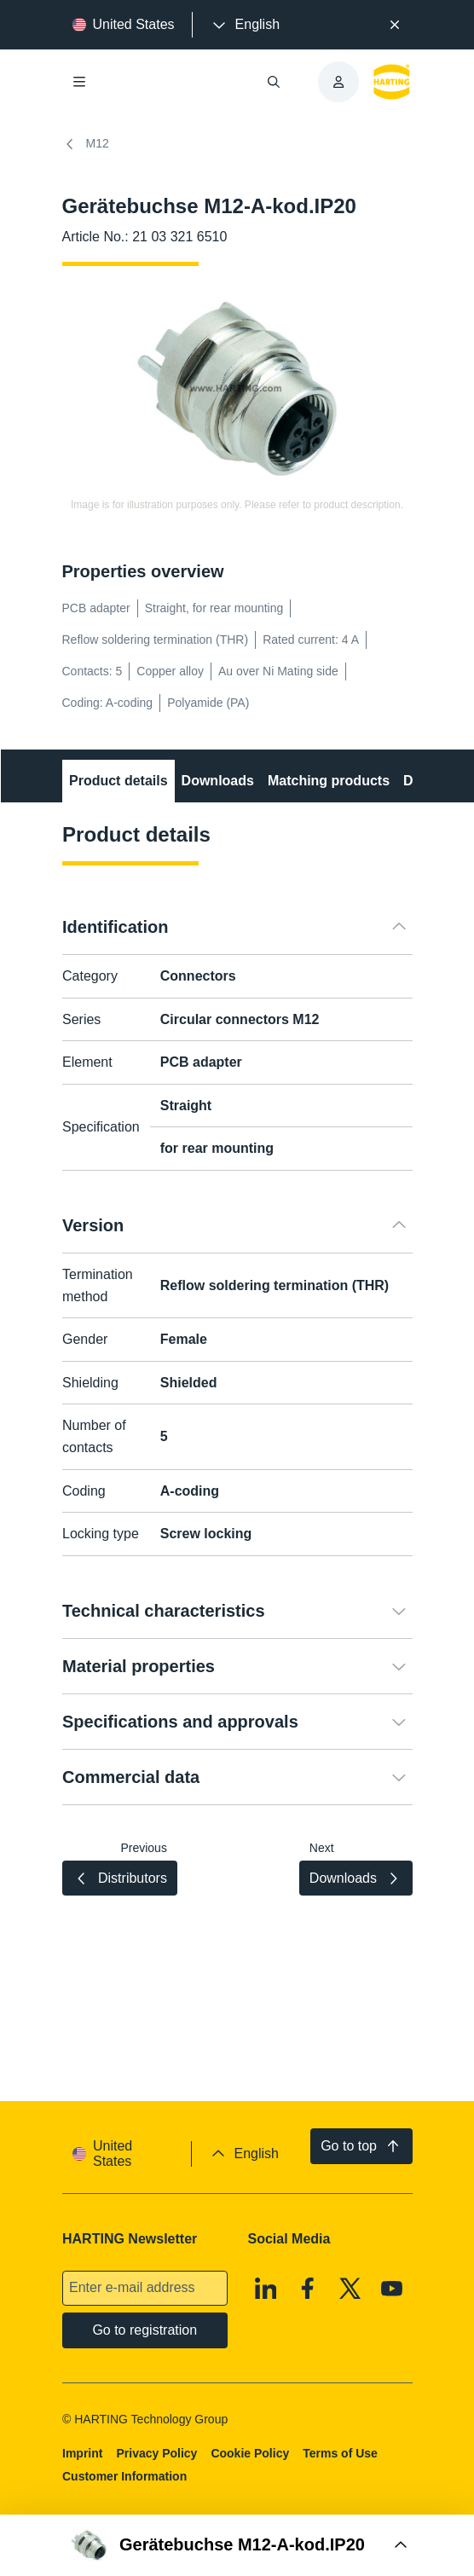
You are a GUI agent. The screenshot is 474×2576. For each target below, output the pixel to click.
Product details (118, 780)
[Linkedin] (265, 2288)
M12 (85, 144)
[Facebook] (308, 2288)
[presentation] (244, 25)
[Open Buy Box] (236, 2545)
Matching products (328, 780)
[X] (349, 2288)
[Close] (395, 25)
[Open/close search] (274, 82)
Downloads (217, 780)
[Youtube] (392, 2288)
